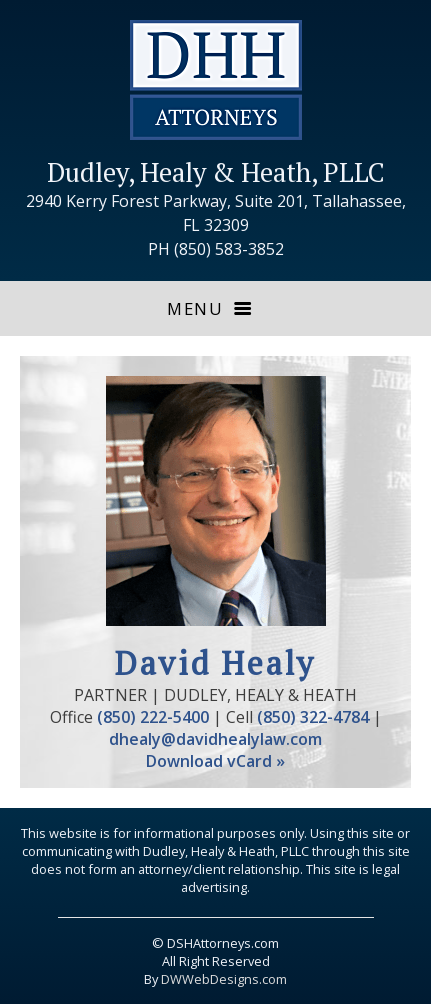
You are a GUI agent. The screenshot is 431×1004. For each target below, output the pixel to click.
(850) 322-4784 (313, 717)
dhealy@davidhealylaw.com (215, 739)
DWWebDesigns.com (224, 979)
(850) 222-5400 (153, 717)
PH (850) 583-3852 (216, 249)
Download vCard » (215, 761)
